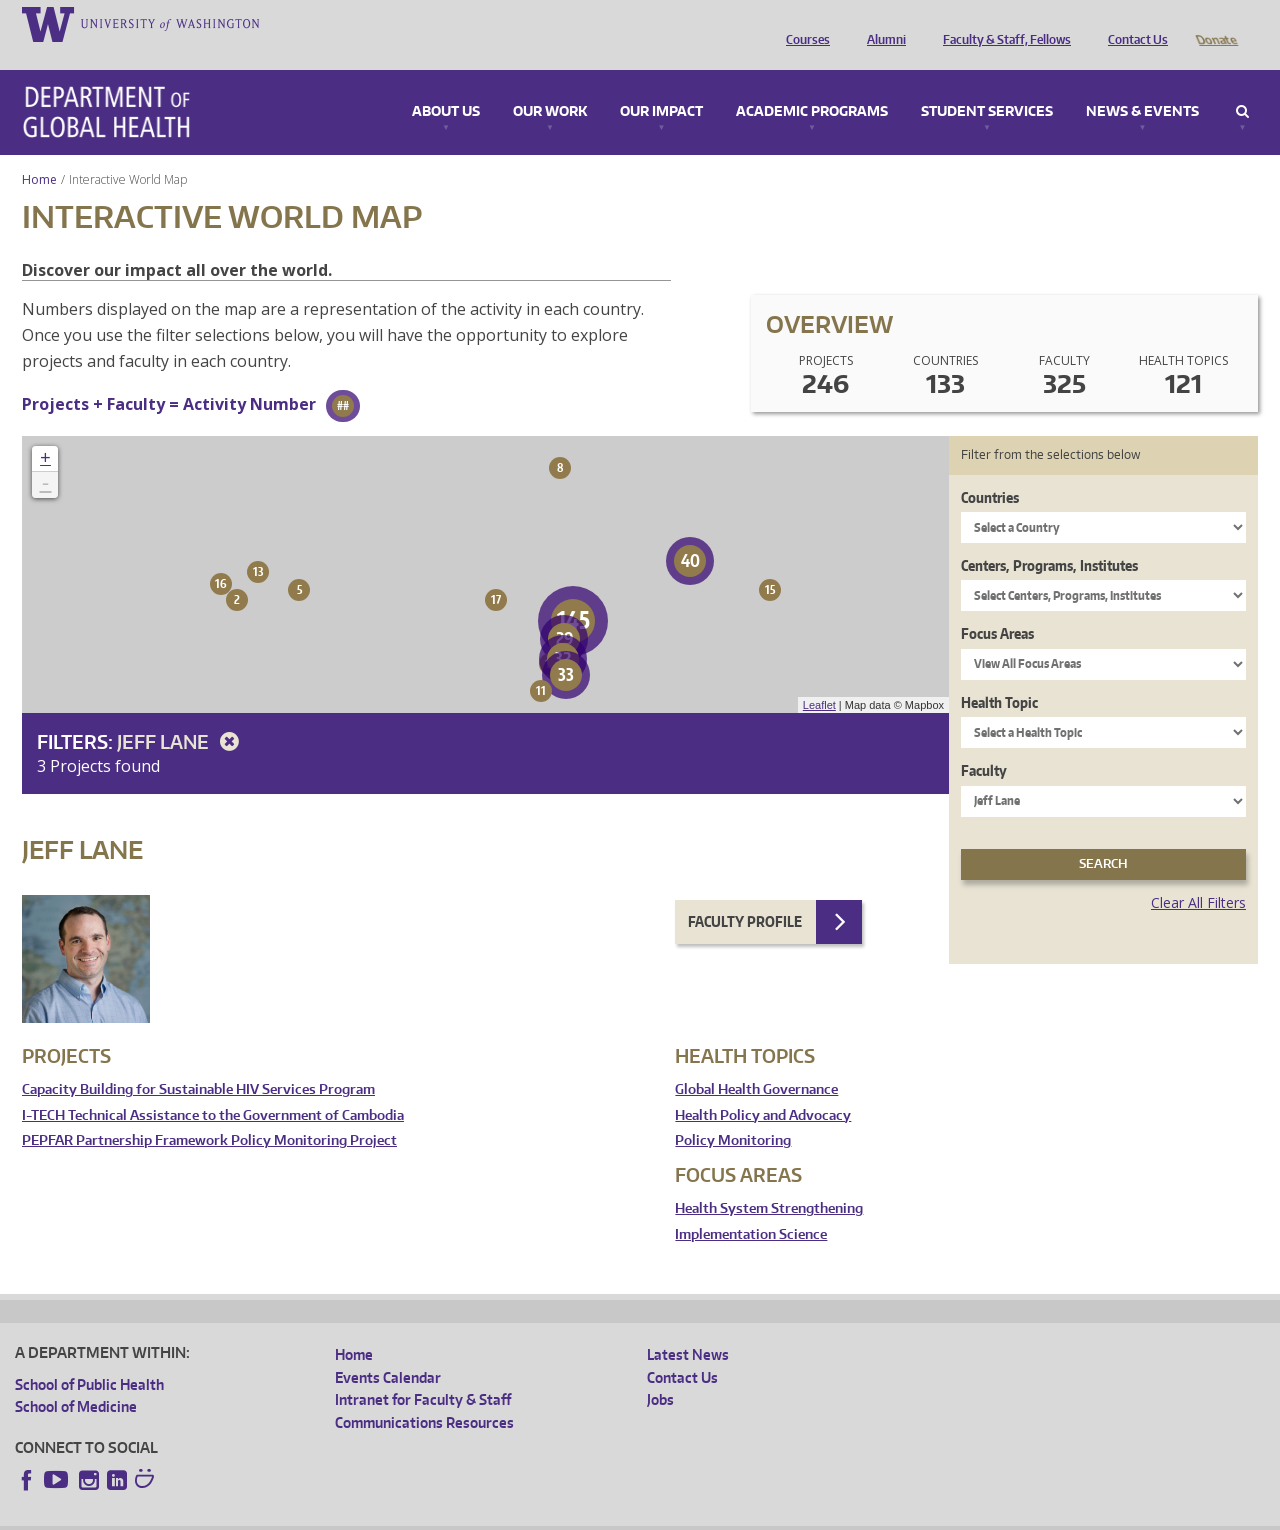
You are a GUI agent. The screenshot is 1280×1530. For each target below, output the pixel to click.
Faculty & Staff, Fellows (1002, 23)
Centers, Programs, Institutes (1049, 537)
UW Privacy (280, 1514)
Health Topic (999, 674)
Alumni (881, 23)
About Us (446, 84)
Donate (1215, 23)
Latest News (688, 1326)
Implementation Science (751, 1206)
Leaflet (819, 677)
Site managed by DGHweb (480, 1514)
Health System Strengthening (769, 1180)
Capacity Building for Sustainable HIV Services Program (198, 1061)
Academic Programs (812, 84)
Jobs (660, 1371)
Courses (803, 23)
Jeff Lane (181, 713)
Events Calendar (388, 1349)
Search (1242, 84)
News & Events (1142, 84)
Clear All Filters (1198, 874)
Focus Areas (997, 605)
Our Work (550, 84)
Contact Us (1133, 23)
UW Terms (361, 1514)
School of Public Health (89, 1356)
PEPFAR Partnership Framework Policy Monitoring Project (209, 1112)
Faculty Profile (745, 893)
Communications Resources (424, 1394)
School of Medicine (76, 1378)
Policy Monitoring (733, 1112)
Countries (990, 469)
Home (39, 151)
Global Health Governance (756, 1061)
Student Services (987, 84)
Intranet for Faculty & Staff (423, 1371)
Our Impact (661, 84)
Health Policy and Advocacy (763, 1087)
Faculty (984, 742)
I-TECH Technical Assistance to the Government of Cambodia (213, 1087)
